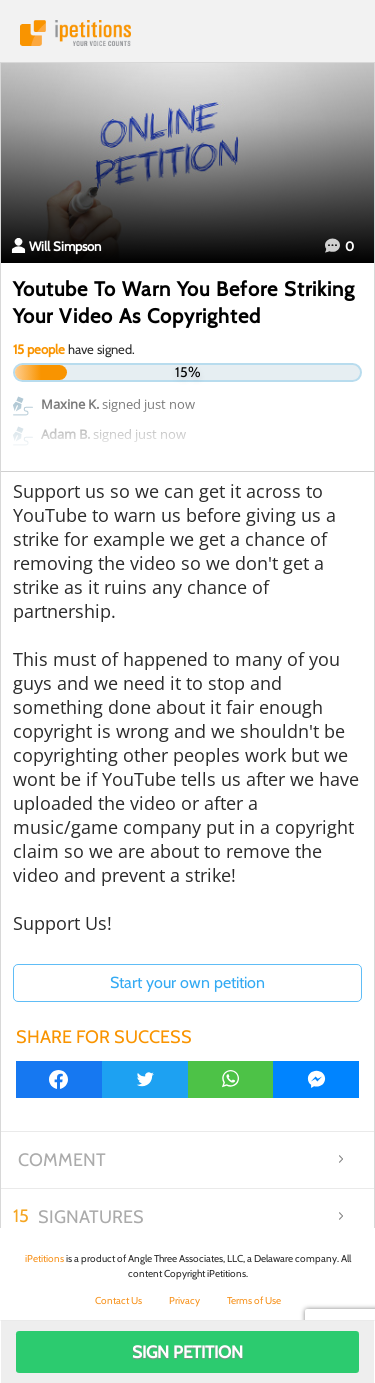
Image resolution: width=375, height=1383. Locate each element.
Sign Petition (187, 1352)
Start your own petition (187, 982)
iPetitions (187, 33)
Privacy (184, 1300)
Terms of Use (254, 1300)
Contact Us (118, 1300)
